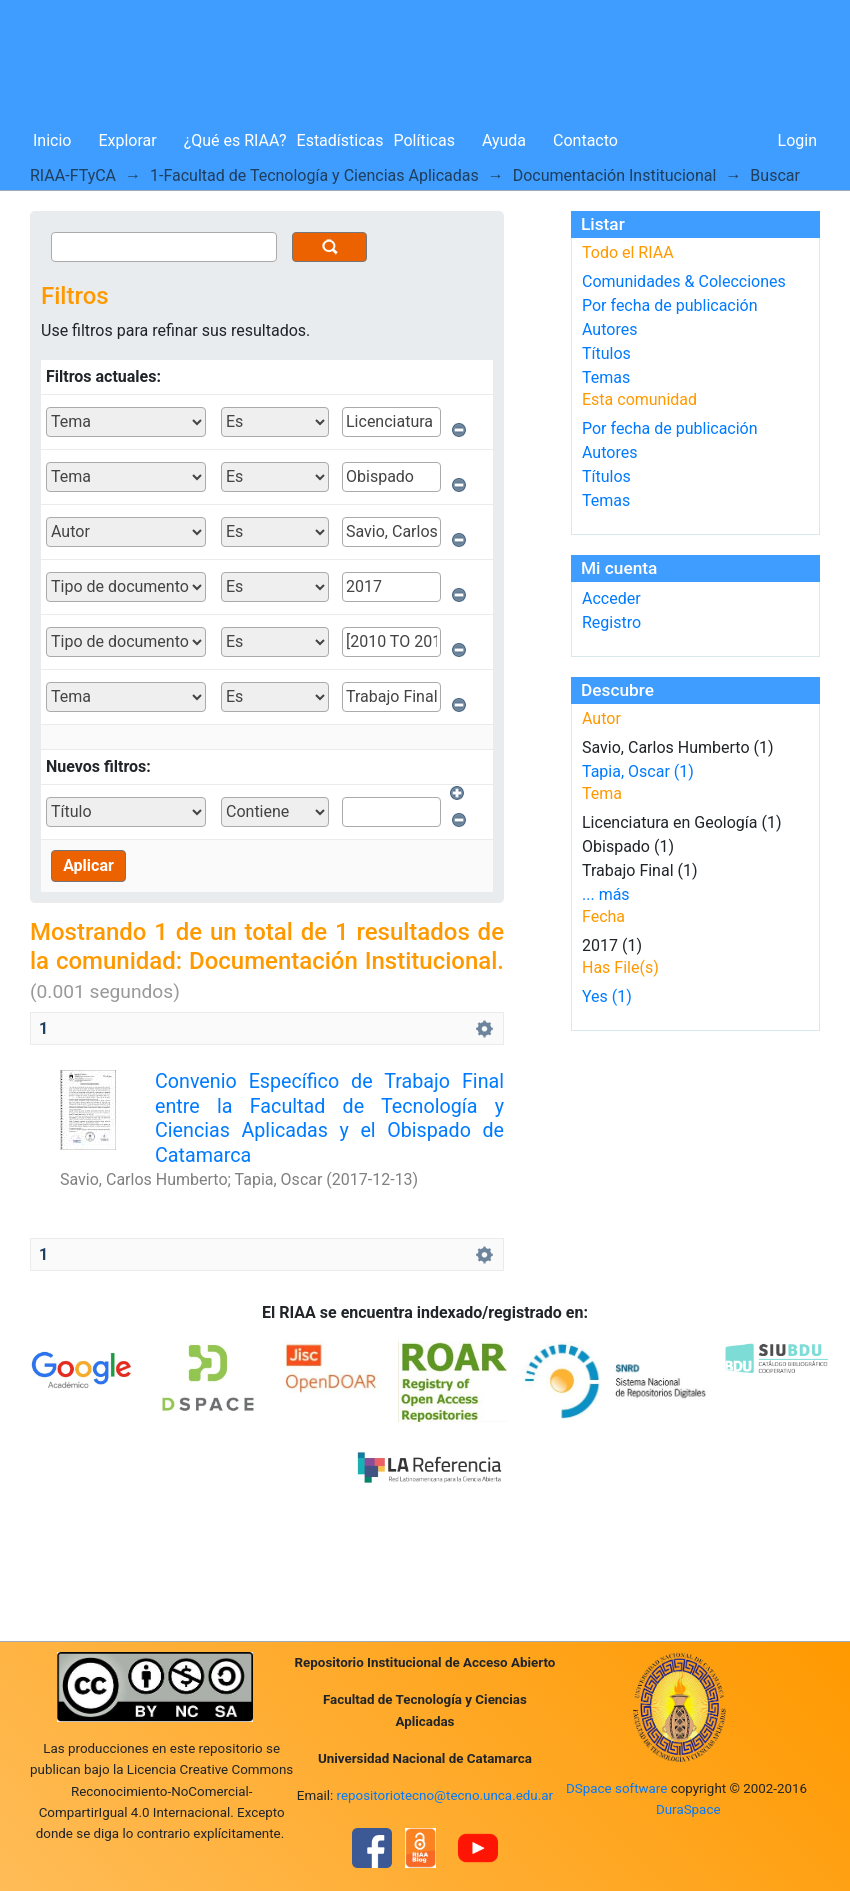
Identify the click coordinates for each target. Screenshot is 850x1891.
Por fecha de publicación (670, 305)
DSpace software (616, 1788)
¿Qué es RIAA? (235, 140)
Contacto (585, 140)
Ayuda (504, 140)
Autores (609, 329)
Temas (606, 377)
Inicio (52, 140)
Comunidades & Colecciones (684, 281)
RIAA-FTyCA (73, 175)
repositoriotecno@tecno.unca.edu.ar (445, 1795)
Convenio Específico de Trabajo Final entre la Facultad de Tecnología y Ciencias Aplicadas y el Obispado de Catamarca (329, 1118)
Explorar (127, 140)
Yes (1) (607, 996)
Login (797, 140)
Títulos (606, 353)
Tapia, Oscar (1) (638, 771)
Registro (611, 622)
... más (606, 894)
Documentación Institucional (615, 175)
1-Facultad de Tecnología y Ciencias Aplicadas (314, 175)
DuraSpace (688, 1809)
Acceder (611, 598)
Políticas (424, 140)
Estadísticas (340, 140)
